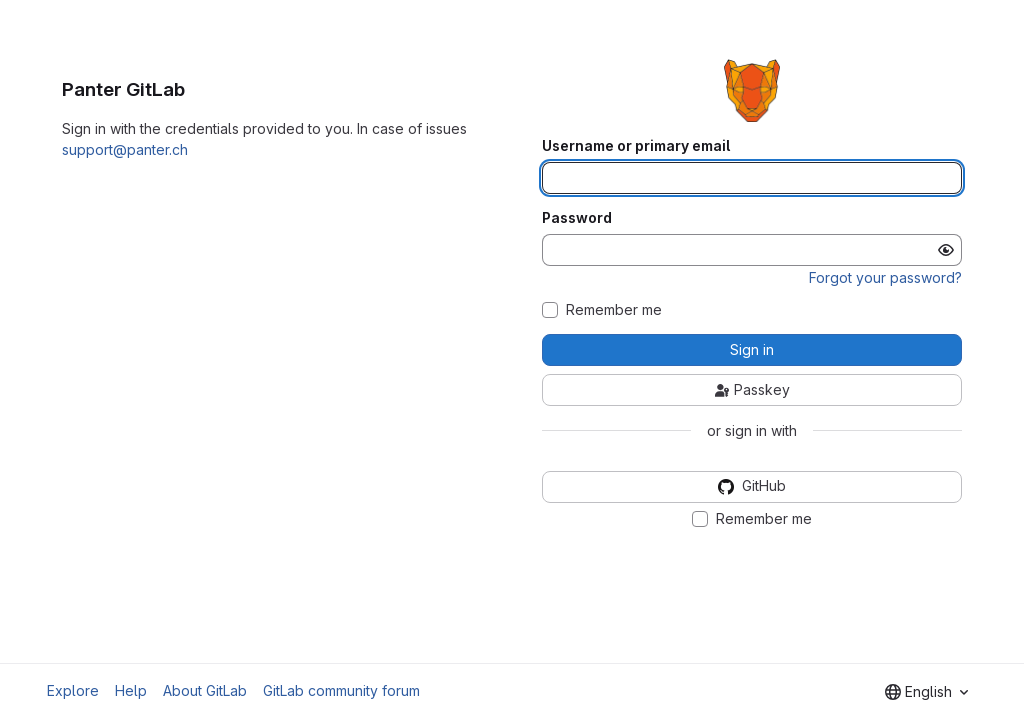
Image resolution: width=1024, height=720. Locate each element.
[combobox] (926, 692)
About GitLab (205, 690)
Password (577, 218)
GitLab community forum (341, 690)
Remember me (614, 310)
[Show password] (946, 250)
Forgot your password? (885, 277)
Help (131, 690)
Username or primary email (636, 146)
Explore (73, 690)
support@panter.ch (125, 149)
